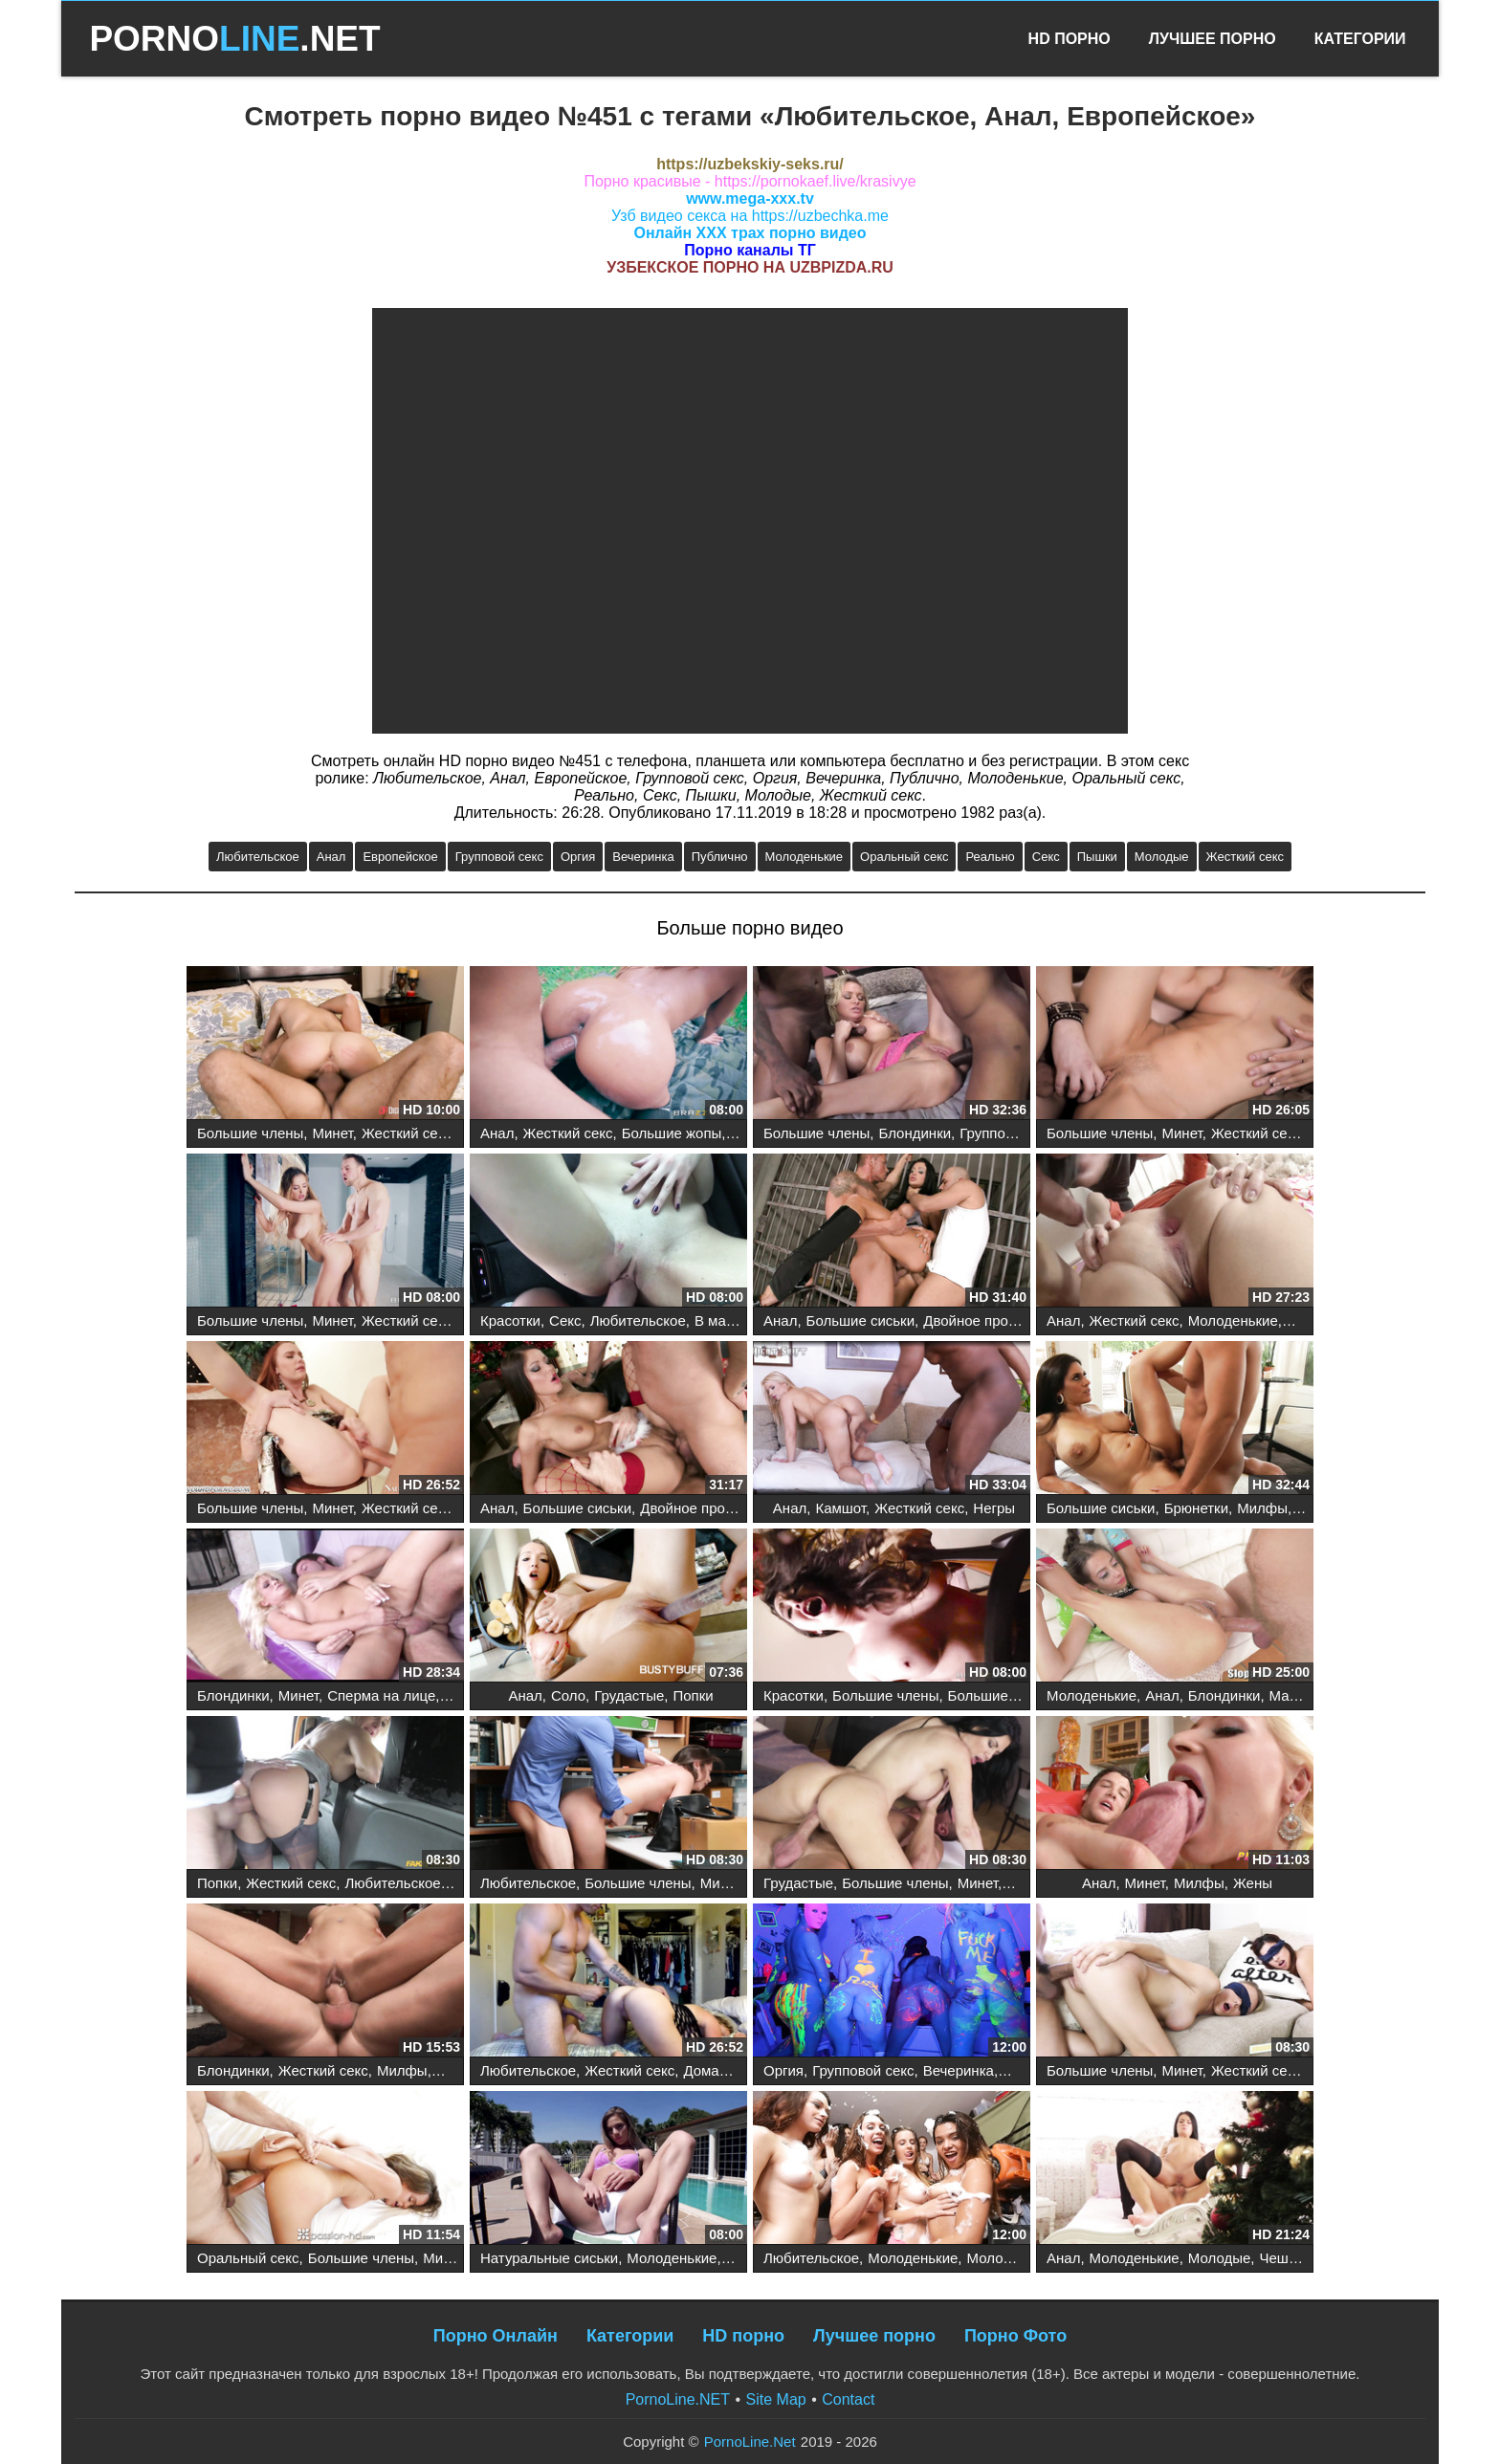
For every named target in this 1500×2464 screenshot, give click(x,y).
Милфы (1262, 1508)
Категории (1360, 39)
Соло (568, 1695)
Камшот (840, 1508)
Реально (989, 856)
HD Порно (1069, 39)
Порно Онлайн (495, 2335)
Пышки (1097, 856)
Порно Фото (1015, 2335)
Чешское (1289, 2258)
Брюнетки (1196, 1508)
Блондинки (915, 1133)
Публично (720, 856)
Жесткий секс (1245, 856)
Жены (1252, 1883)
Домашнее (718, 2070)
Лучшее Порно (1212, 39)
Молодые (1162, 856)
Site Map (776, 2399)
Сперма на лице (381, 1695)
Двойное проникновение (1004, 1320)
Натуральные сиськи (549, 2258)
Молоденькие (804, 856)
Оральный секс (904, 856)
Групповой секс (499, 856)
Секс (1046, 856)
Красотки (510, 1320)
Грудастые (629, 1695)
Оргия (578, 856)
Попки (693, 1695)
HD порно (743, 2335)
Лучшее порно (874, 2335)
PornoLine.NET (678, 2399)
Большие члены (250, 1133)
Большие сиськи (860, 1320)
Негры (994, 1508)
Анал (331, 856)
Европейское (400, 856)
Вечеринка (642, 856)
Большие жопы (672, 1133)
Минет (333, 1133)
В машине (728, 1320)
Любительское (257, 856)
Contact (848, 2399)
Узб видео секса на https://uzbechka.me (750, 216)
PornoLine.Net (750, 2441)
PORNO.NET (234, 38)
